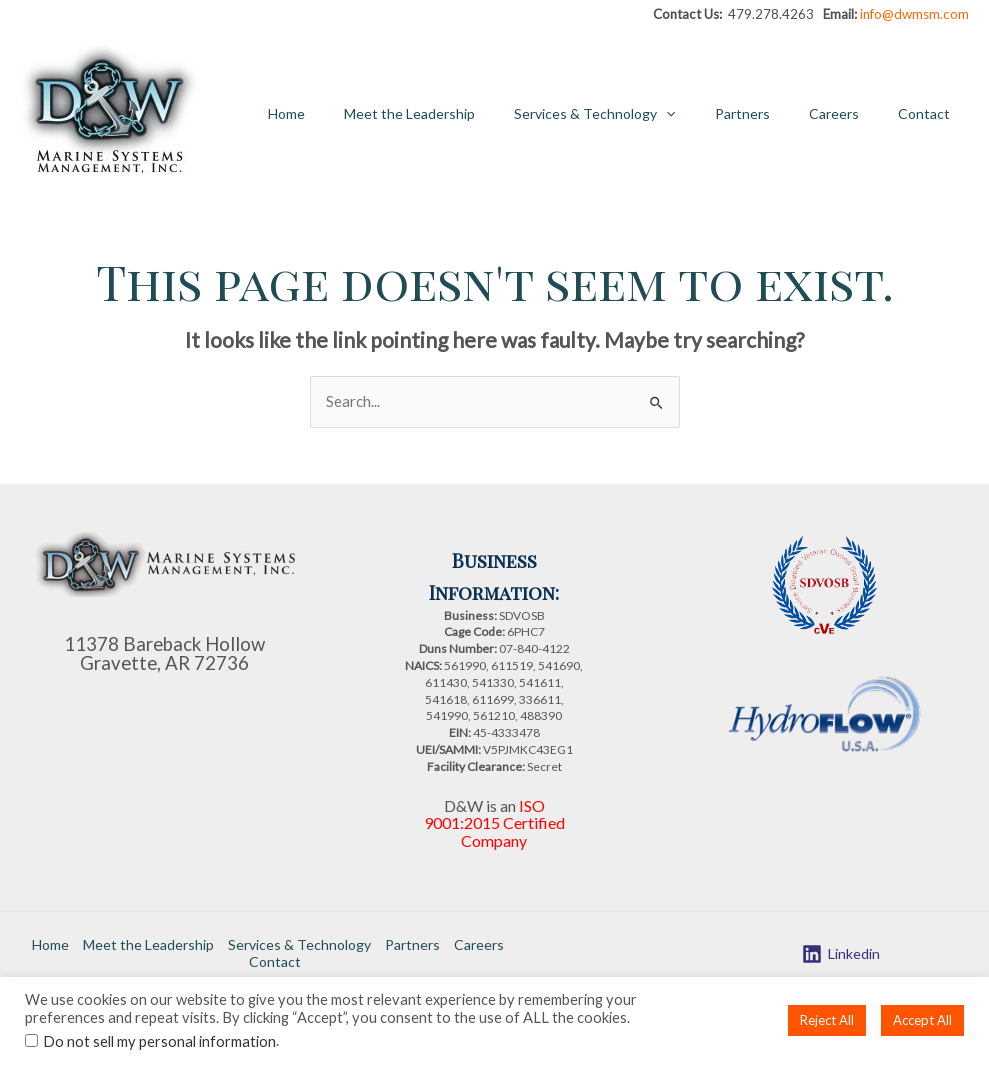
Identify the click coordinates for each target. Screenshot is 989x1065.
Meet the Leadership (459, 113)
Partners (769, 113)
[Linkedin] (840, 950)
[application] (705, 114)
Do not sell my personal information (159, 1041)
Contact (929, 113)
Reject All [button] (827, 1020)
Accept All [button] (922, 1020)
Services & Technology (633, 114)
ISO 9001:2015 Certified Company (494, 820)
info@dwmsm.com (914, 14)
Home (347, 113)
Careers (850, 113)
